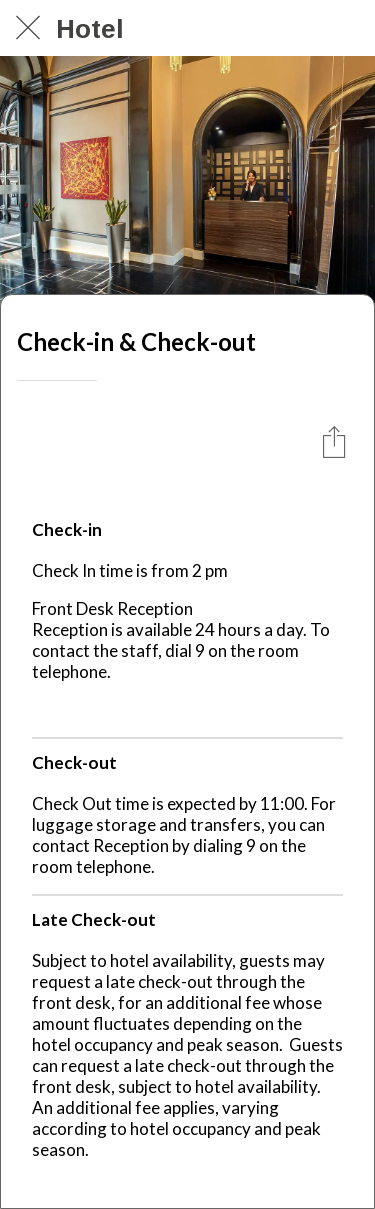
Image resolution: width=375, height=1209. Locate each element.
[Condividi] (334, 441)
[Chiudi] (28, 28)
